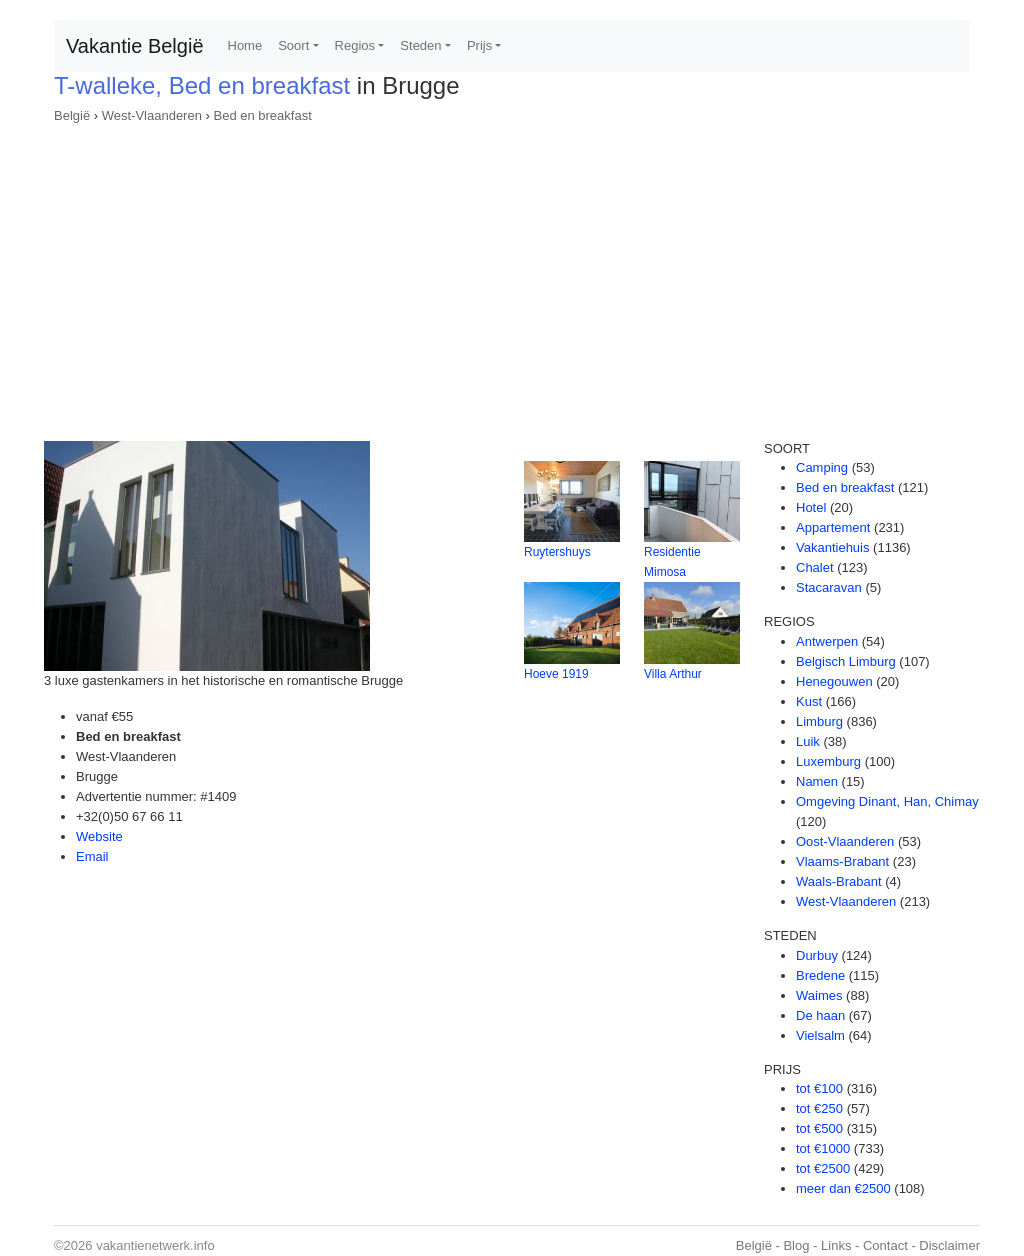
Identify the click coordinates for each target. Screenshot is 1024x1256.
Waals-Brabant (839, 881)
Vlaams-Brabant (842, 861)
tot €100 (819, 1088)
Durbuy (817, 955)
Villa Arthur (673, 674)
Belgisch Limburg (846, 661)
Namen (817, 781)
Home (245, 45)
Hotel (811, 507)
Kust (809, 701)
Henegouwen (834, 681)
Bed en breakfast (262, 115)
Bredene (820, 975)
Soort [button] (293, 45)
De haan (820, 1015)
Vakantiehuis (832, 547)
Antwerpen (827, 641)
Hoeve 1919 (556, 674)
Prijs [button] (479, 45)
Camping (822, 467)
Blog (796, 1245)
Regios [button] (355, 45)
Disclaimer (949, 1245)
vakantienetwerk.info (155, 1245)
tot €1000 (823, 1148)
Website (99, 836)
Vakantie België (135, 46)
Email (92, 856)
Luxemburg (828, 761)
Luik (808, 741)
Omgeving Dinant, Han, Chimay (887, 801)
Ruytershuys (557, 552)
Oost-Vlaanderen (845, 841)
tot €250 (819, 1108)
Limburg (819, 721)
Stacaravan (829, 587)
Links (836, 1245)
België (72, 115)
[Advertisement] (512, 276)
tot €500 (819, 1128)
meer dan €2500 (843, 1188)
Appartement (833, 527)
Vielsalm (820, 1035)
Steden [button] (420, 45)
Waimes (819, 995)
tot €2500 (823, 1168)
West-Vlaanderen (152, 115)
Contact (885, 1245)
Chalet (815, 567)
